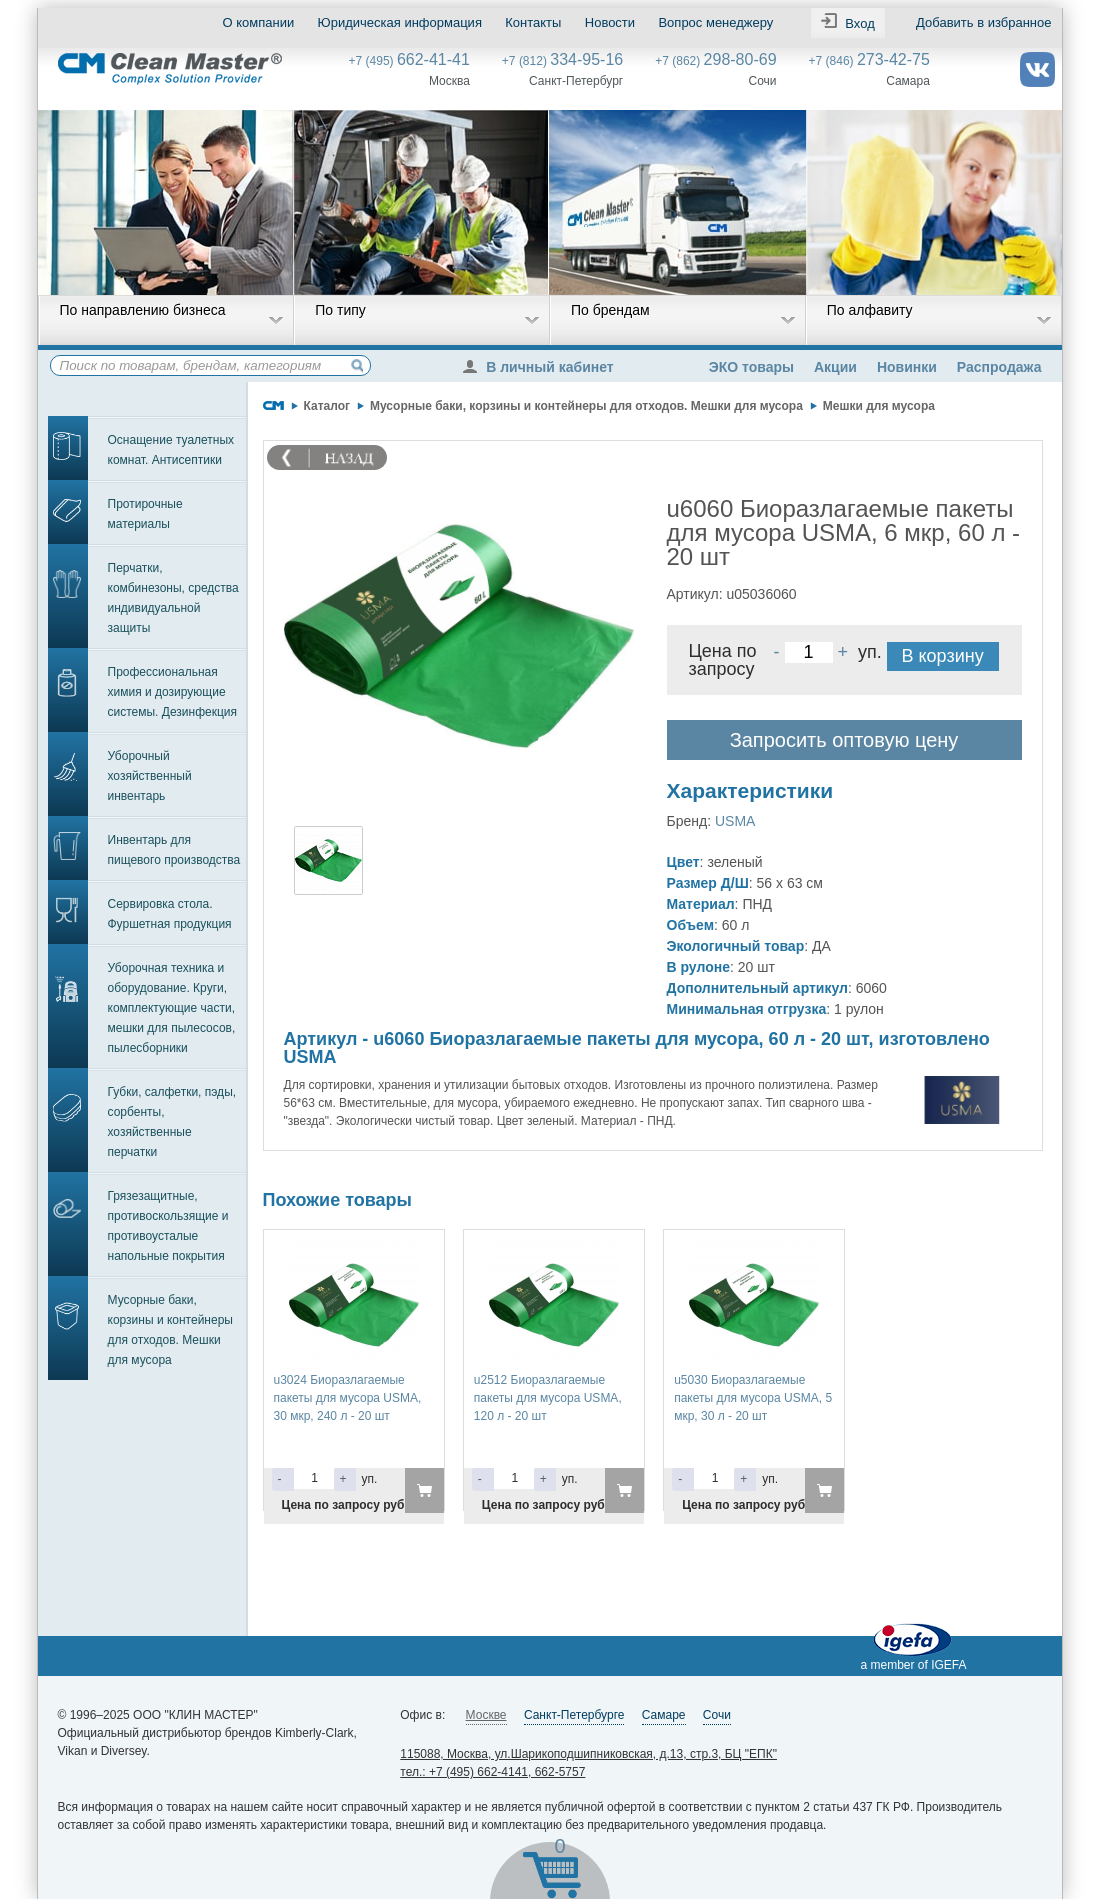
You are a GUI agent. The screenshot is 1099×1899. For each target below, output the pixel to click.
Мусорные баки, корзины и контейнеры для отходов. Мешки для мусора (170, 1330)
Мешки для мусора (879, 406)
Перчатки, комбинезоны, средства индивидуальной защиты (173, 598)
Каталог (327, 406)
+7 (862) (715, 61)
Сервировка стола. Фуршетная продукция (170, 914)
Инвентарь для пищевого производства (174, 850)
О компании (259, 22)
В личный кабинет (543, 367)
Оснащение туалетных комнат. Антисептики (171, 450)
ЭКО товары (751, 367)
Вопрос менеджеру (715, 22)
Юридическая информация (400, 22)
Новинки (907, 367)
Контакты (533, 22)
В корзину (943, 656)
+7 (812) (562, 61)
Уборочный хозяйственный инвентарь (150, 776)
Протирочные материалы (145, 514)
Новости (610, 22)
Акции (835, 367)
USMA (735, 821)
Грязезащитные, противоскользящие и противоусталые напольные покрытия (168, 1226)
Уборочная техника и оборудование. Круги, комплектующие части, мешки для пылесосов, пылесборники (172, 1008)
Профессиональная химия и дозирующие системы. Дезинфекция (173, 692)
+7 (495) (409, 61)
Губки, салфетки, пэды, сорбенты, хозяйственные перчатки (172, 1122)
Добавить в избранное (983, 22)
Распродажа (999, 367)
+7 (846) (869, 61)
